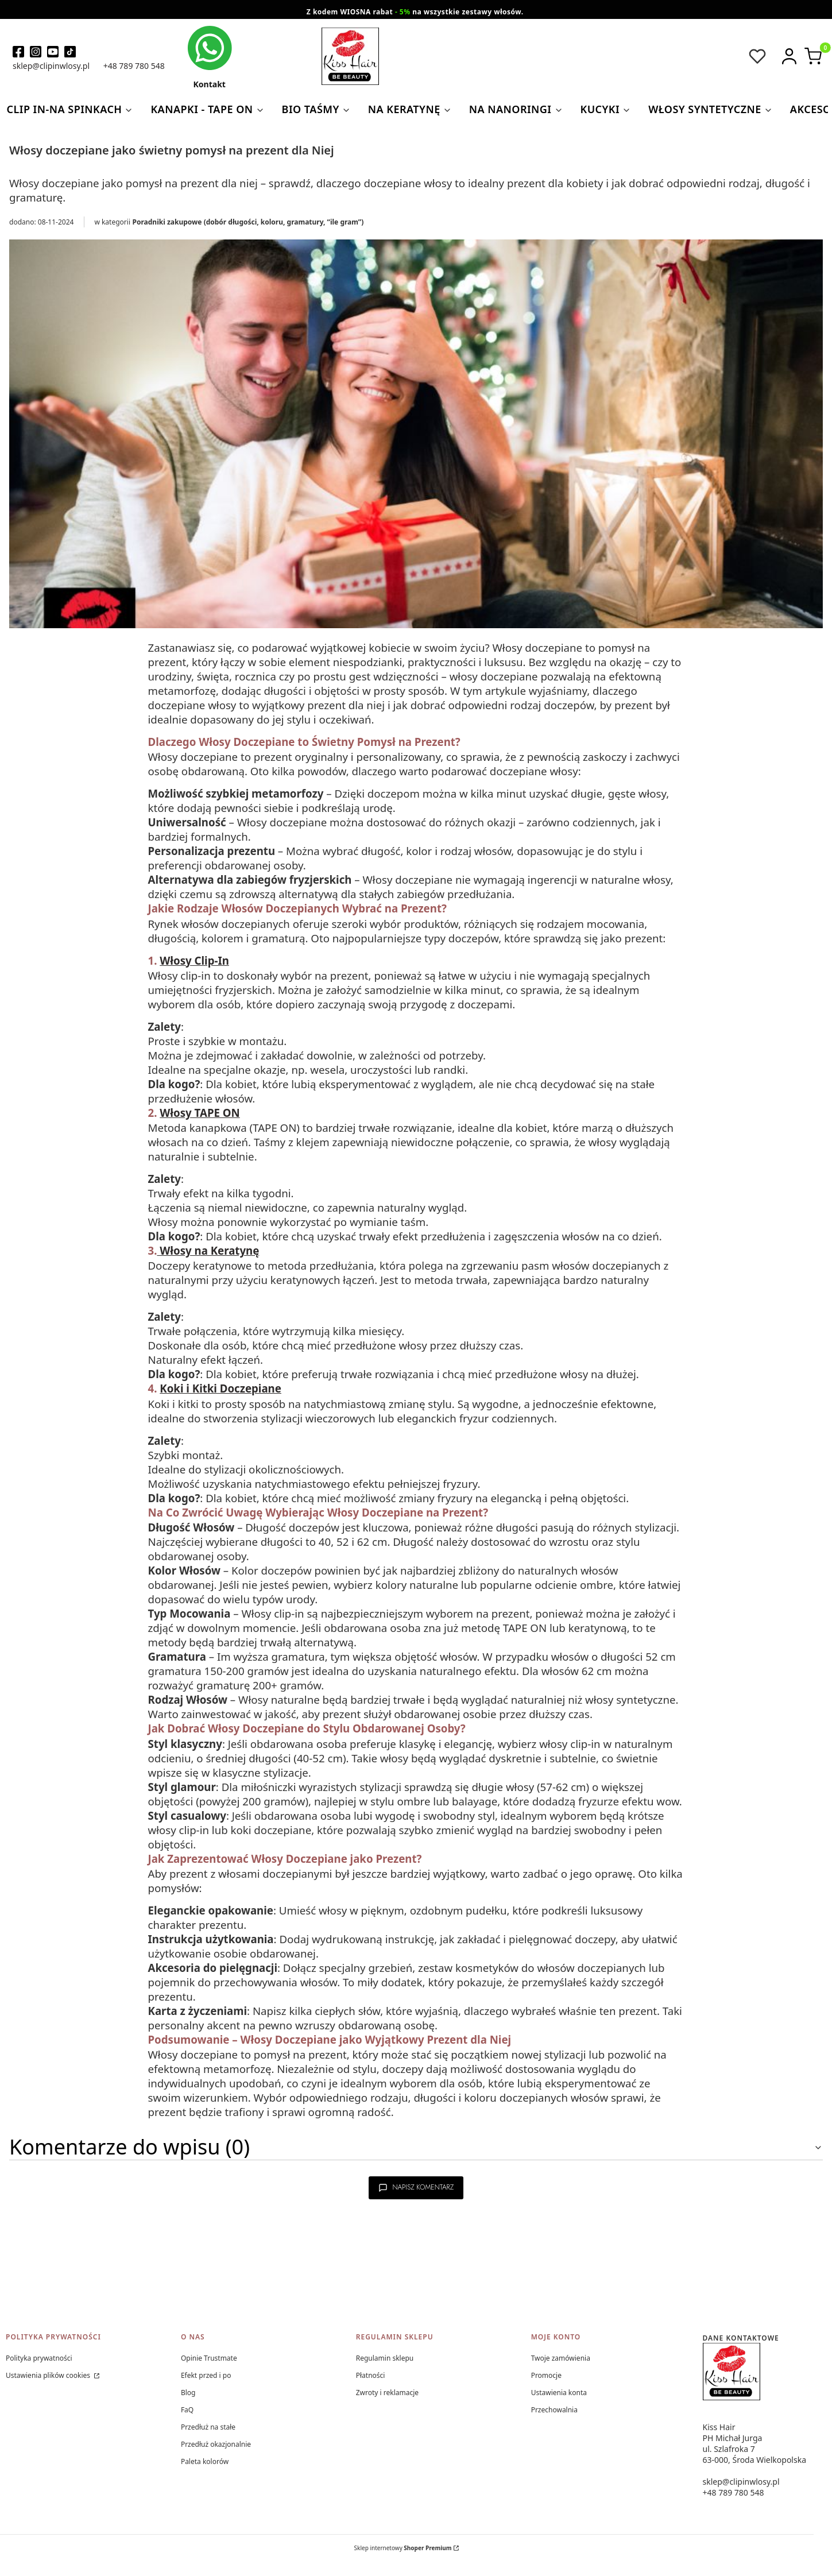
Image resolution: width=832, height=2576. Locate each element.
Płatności (370, 2375)
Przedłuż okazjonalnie (216, 2444)
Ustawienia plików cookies (49, 2375)
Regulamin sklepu (385, 2358)
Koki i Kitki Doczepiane (220, 1388)
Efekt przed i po (206, 2375)
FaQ (187, 2410)
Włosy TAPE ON (199, 1112)
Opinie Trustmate (209, 2358)
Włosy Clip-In (194, 960)
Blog (188, 2392)
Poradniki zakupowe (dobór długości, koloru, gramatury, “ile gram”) (248, 222)
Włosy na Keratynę (208, 1250)
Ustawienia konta (559, 2392)
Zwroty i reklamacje (387, 2392)
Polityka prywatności (39, 2358)
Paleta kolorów (205, 2461)
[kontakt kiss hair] (209, 57)
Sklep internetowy (403, 2548)
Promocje (546, 2375)
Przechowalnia (554, 2410)
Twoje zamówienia (560, 2358)
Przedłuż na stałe (208, 2427)
